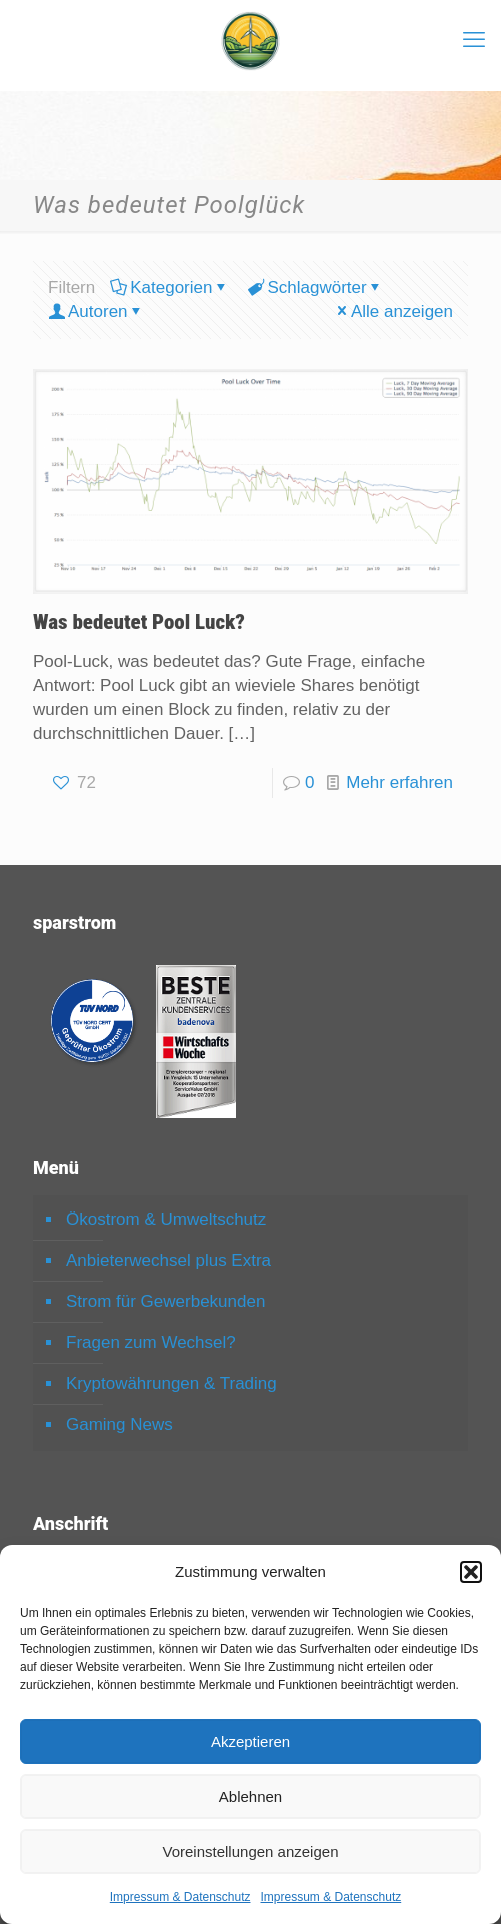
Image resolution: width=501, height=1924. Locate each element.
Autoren (96, 311)
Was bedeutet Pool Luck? (139, 622)
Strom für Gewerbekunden (165, 1301)
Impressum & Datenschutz (180, 1897)
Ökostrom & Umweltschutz (166, 1219)
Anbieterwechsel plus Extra (168, 1260)
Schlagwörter (315, 287)
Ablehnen (250, 1796)
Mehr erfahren (399, 782)
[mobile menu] (474, 40)
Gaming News (119, 1424)
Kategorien (169, 287)
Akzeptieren (250, 1741)
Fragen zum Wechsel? (151, 1342)
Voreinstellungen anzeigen (251, 1851)
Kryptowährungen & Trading (171, 1383)
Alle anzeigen (393, 311)
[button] (471, 1572)
